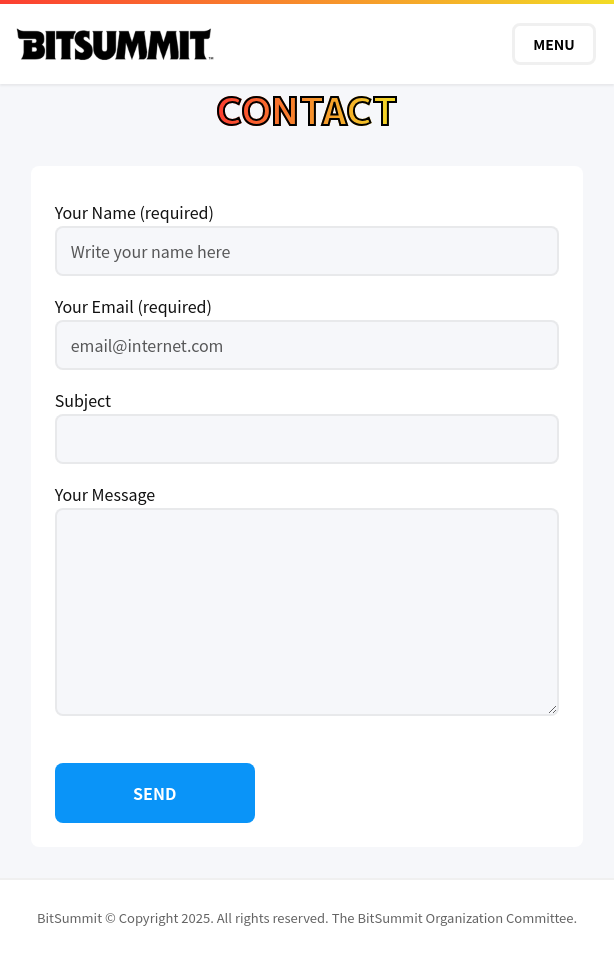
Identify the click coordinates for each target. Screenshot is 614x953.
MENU (554, 44)
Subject (307, 419)
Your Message (307, 601)
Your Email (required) (307, 325)
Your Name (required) (307, 231)
